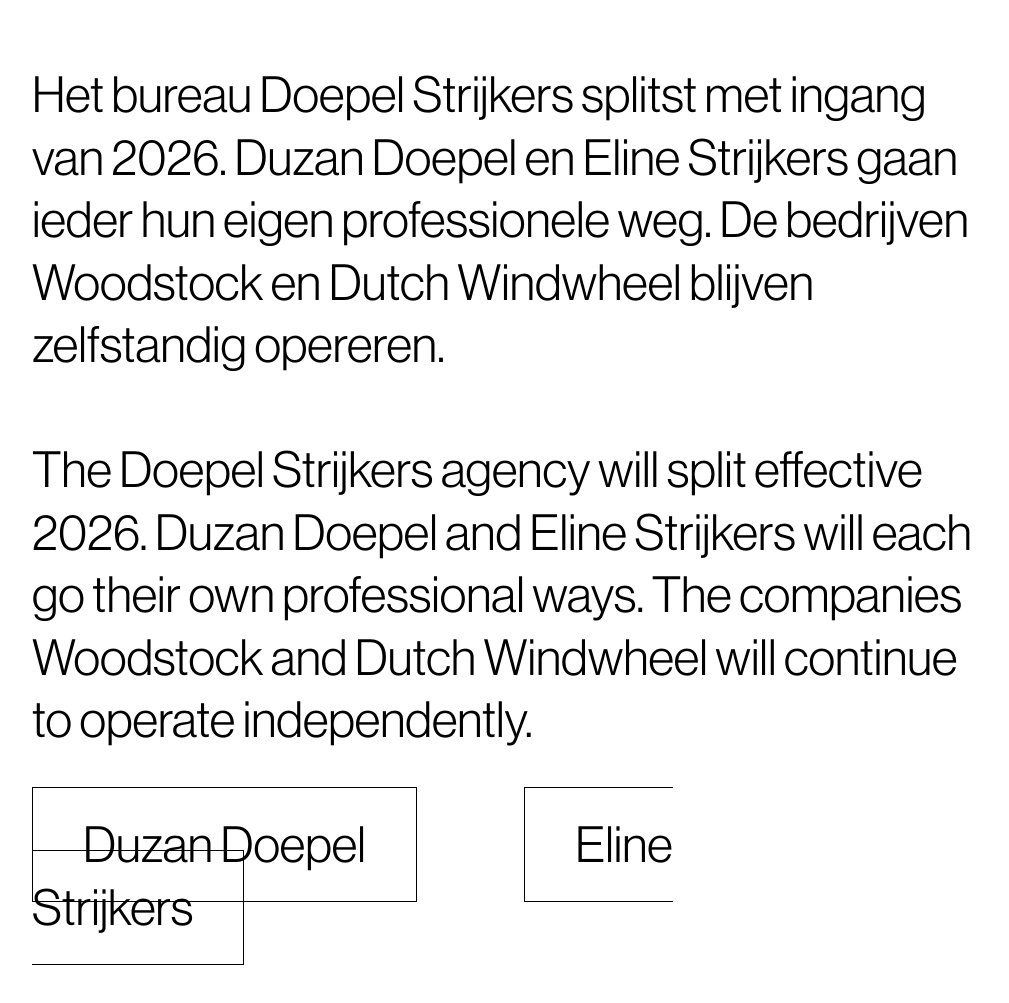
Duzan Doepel (224, 844)
